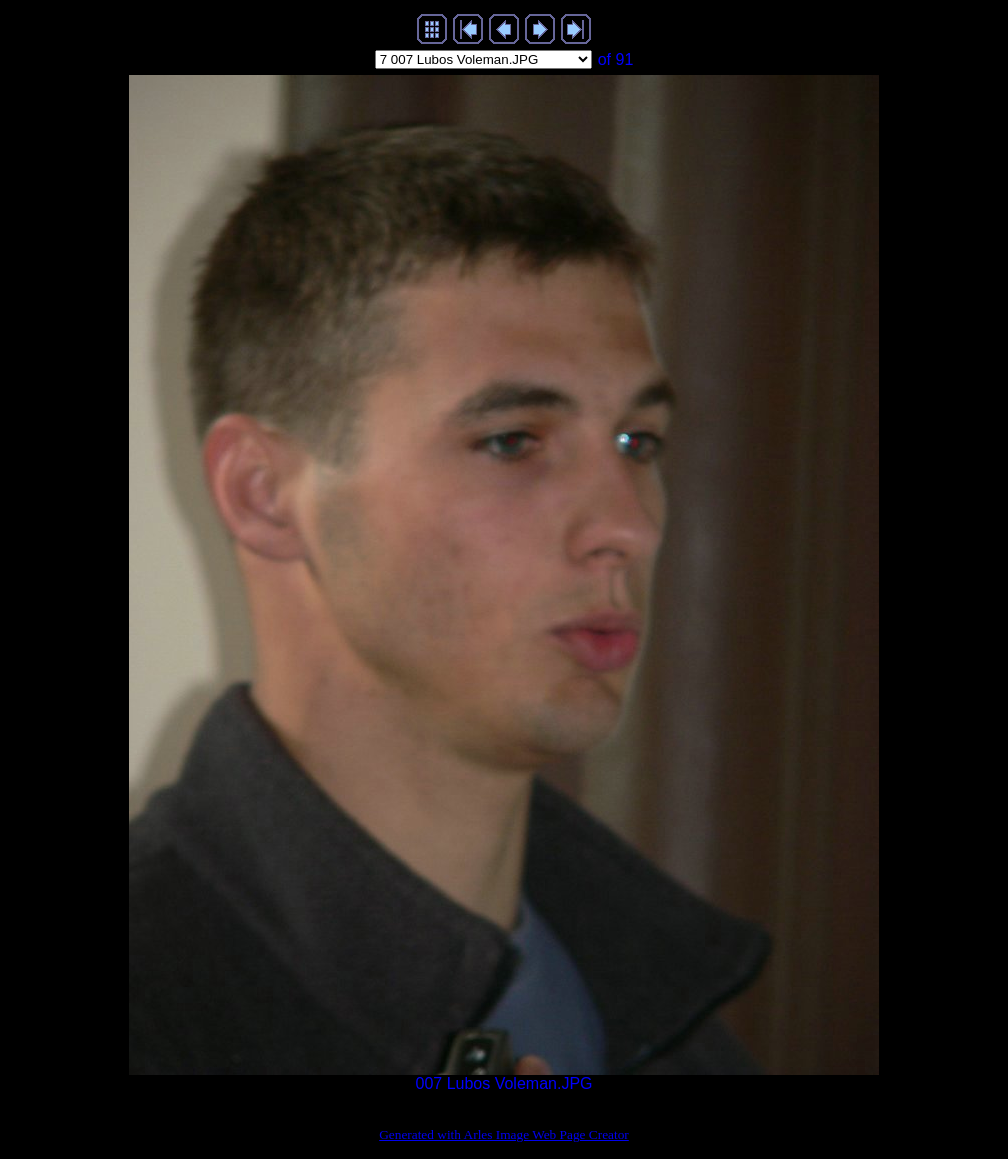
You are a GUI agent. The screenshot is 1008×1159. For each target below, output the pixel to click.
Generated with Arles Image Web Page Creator (504, 1134)
